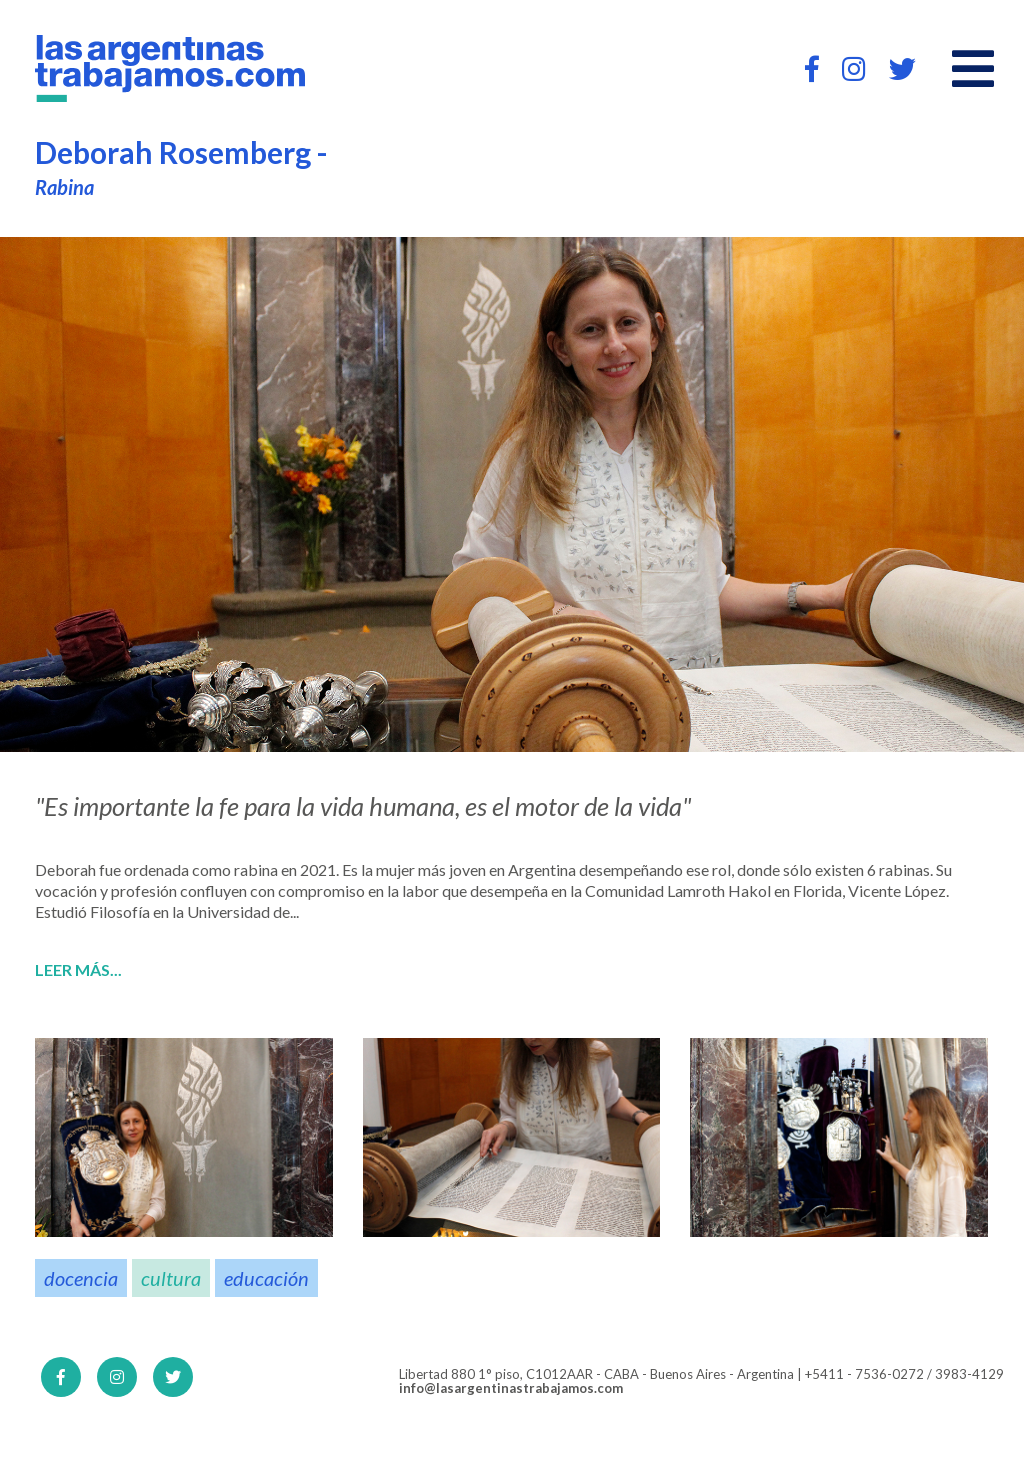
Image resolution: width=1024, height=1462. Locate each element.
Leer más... (78, 970)
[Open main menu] (973, 69)
